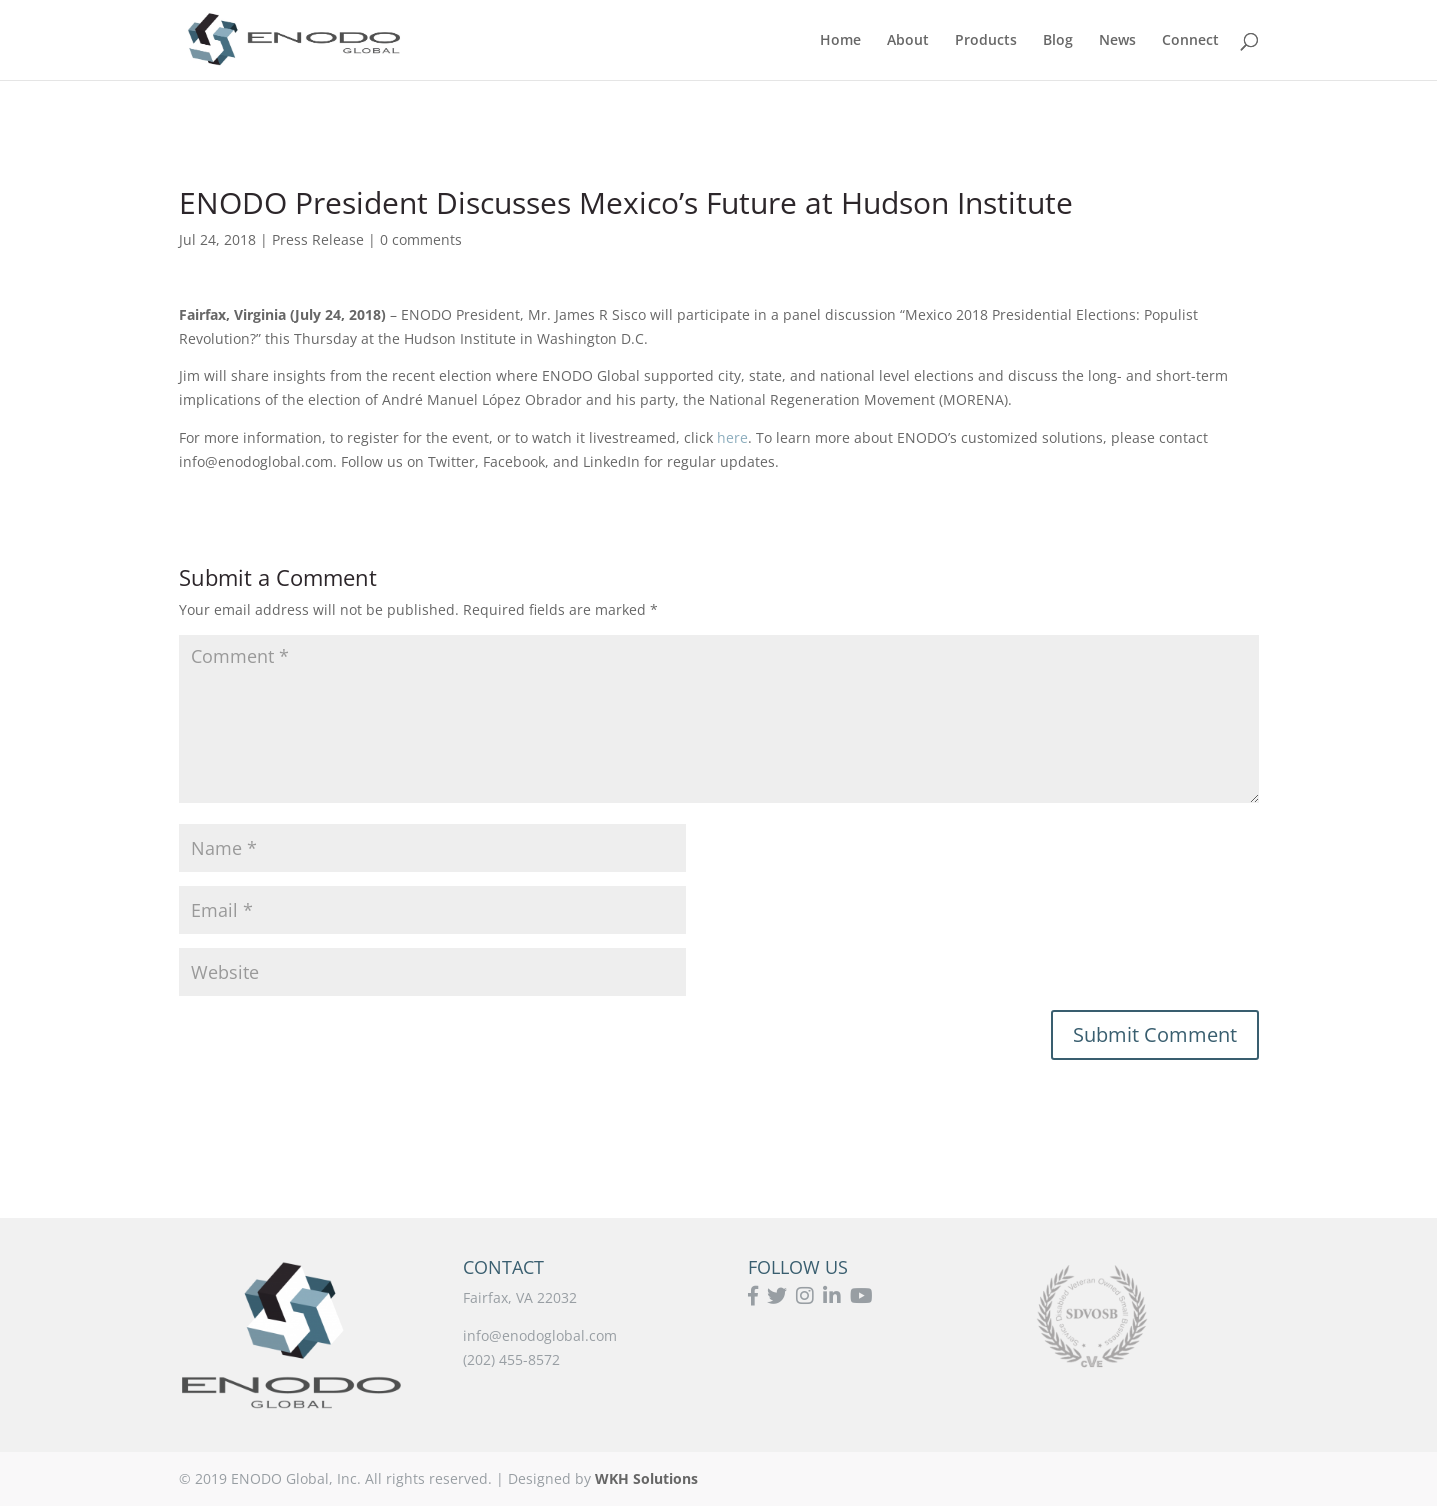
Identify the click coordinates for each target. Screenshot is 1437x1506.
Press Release (318, 239)
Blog (1058, 41)
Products (986, 41)
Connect (1190, 41)
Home (840, 41)
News (1117, 41)
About (908, 41)
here (730, 437)
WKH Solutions (646, 1478)
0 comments (421, 239)
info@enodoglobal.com (540, 1335)
